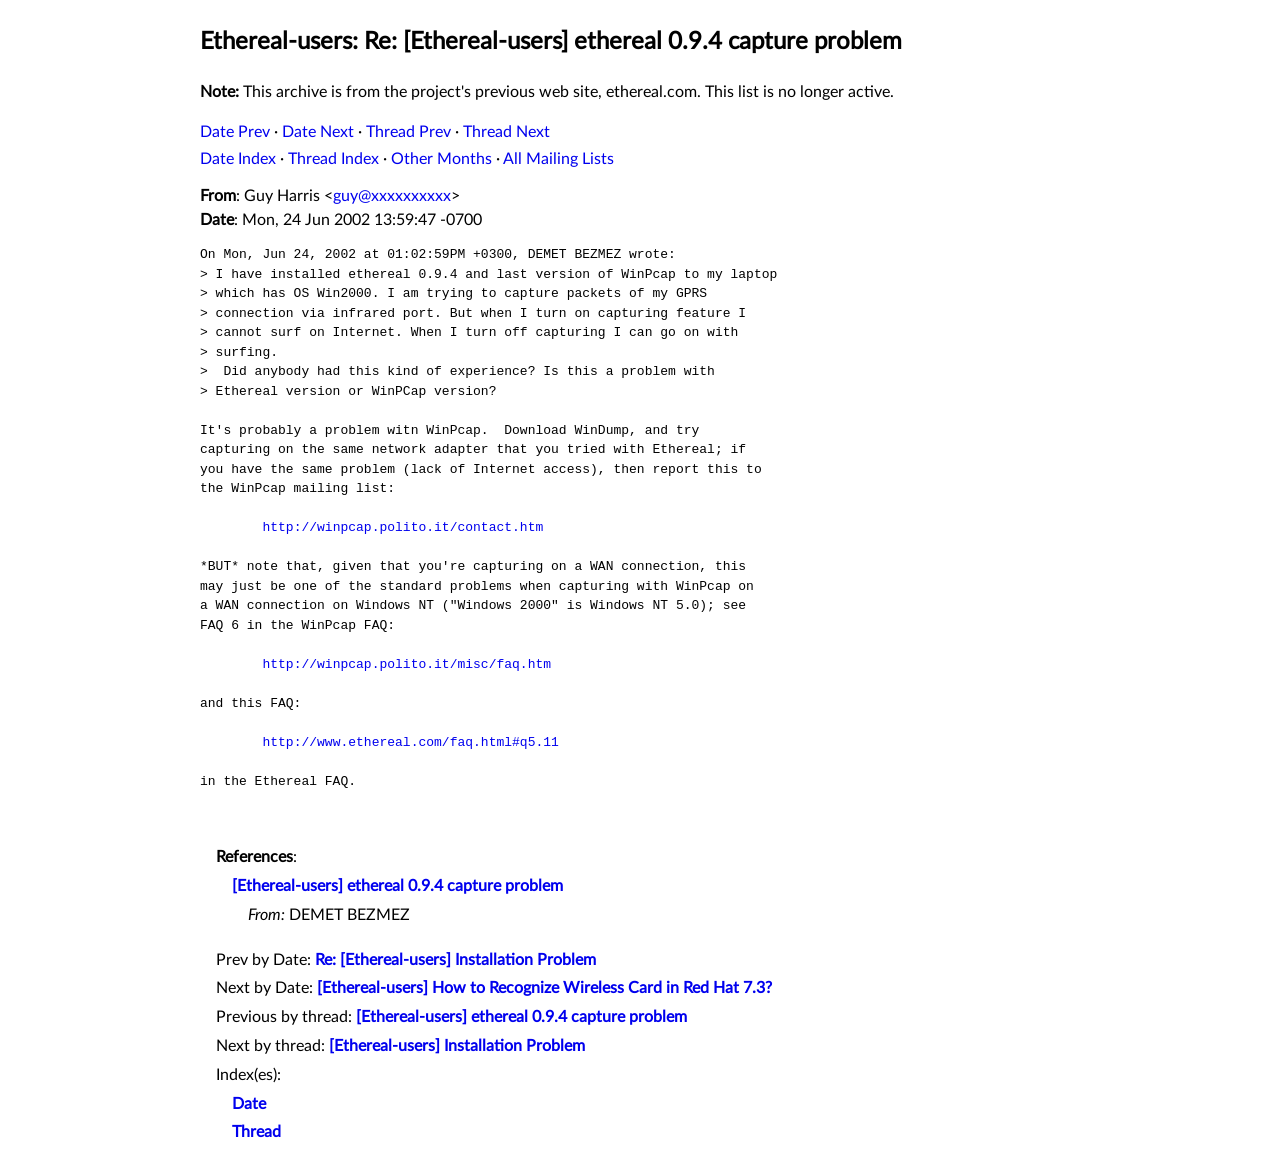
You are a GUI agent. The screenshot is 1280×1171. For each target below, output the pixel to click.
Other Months (441, 159)
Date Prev (235, 132)
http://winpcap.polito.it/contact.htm (402, 527)
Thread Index (333, 159)
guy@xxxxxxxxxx (392, 196)
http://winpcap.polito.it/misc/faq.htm (406, 664)
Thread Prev (408, 132)
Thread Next (506, 132)
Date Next (318, 132)
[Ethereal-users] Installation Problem (457, 1046)
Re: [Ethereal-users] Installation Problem (455, 960)
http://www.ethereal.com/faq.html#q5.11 (410, 742)
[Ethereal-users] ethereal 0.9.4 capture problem (397, 886)
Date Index (238, 159)
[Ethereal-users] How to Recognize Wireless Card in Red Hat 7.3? (544, 988)
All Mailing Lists (558, 159)
